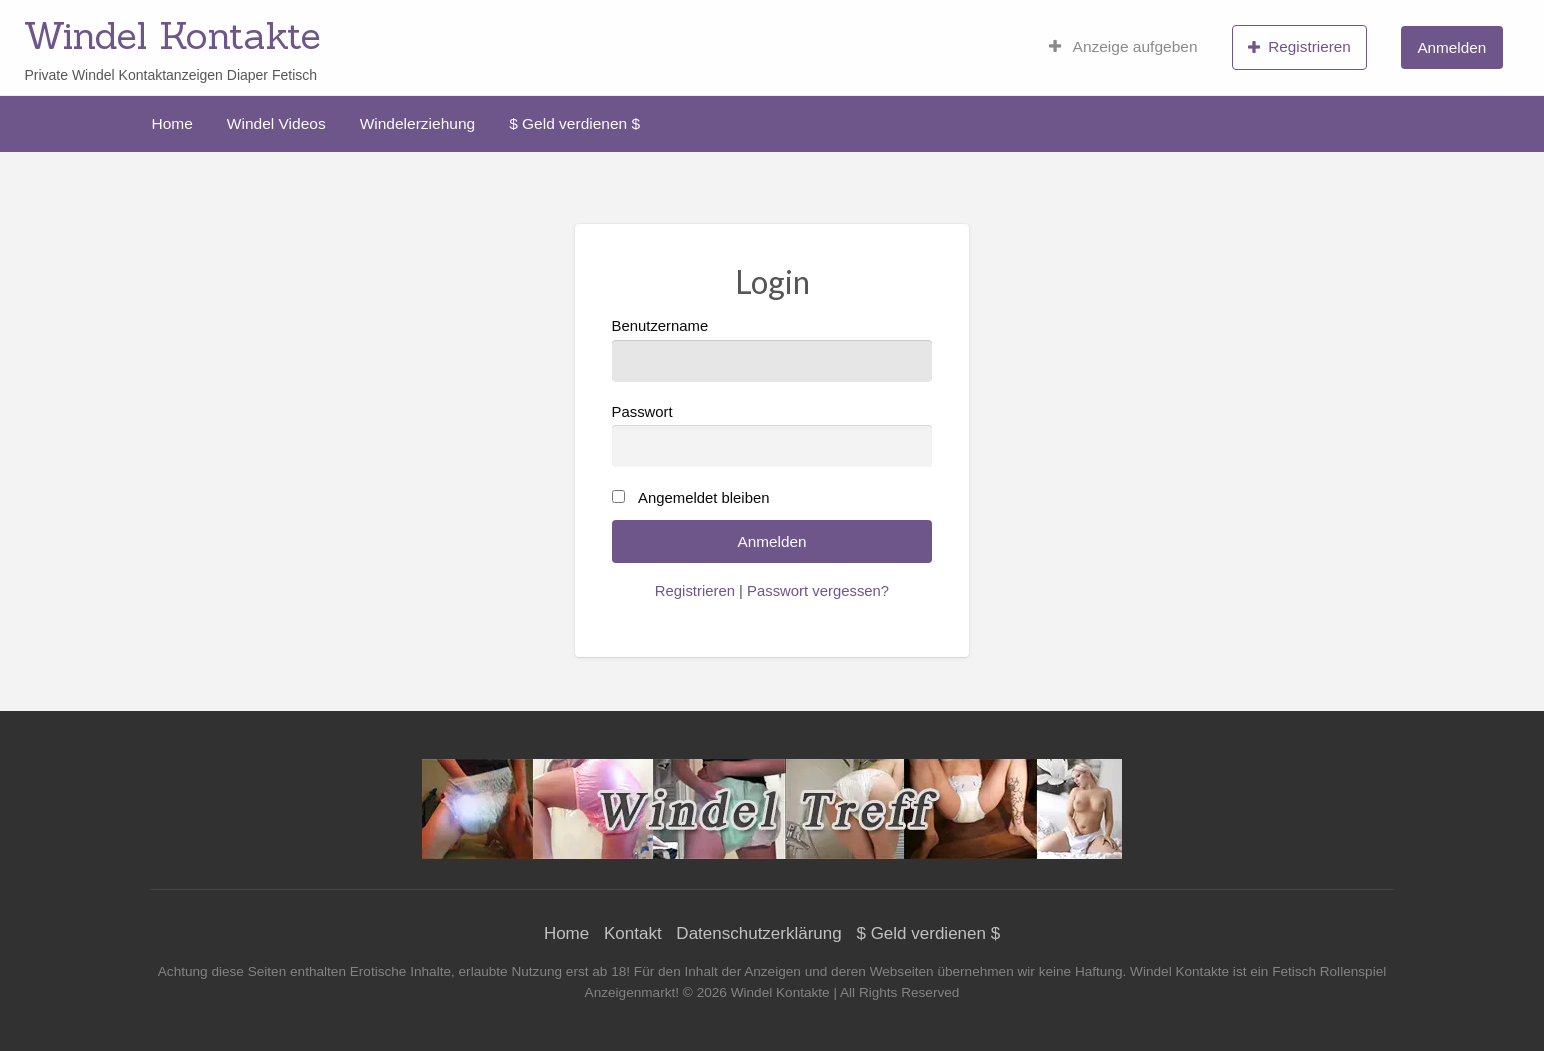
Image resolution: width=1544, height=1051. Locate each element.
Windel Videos (276, 123)
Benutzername (772, 349)
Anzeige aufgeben (1123, 47)
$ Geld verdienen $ (574, 123)
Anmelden (1451, 47)
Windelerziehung (417, 123)
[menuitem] (1123, 47)
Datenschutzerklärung (758, 933)
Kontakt (633, 933)
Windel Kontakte (172, 35)
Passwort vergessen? (818, 591)
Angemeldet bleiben (703, 498)
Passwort (772, 435)
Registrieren (1299, 47)
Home (172, 123)
